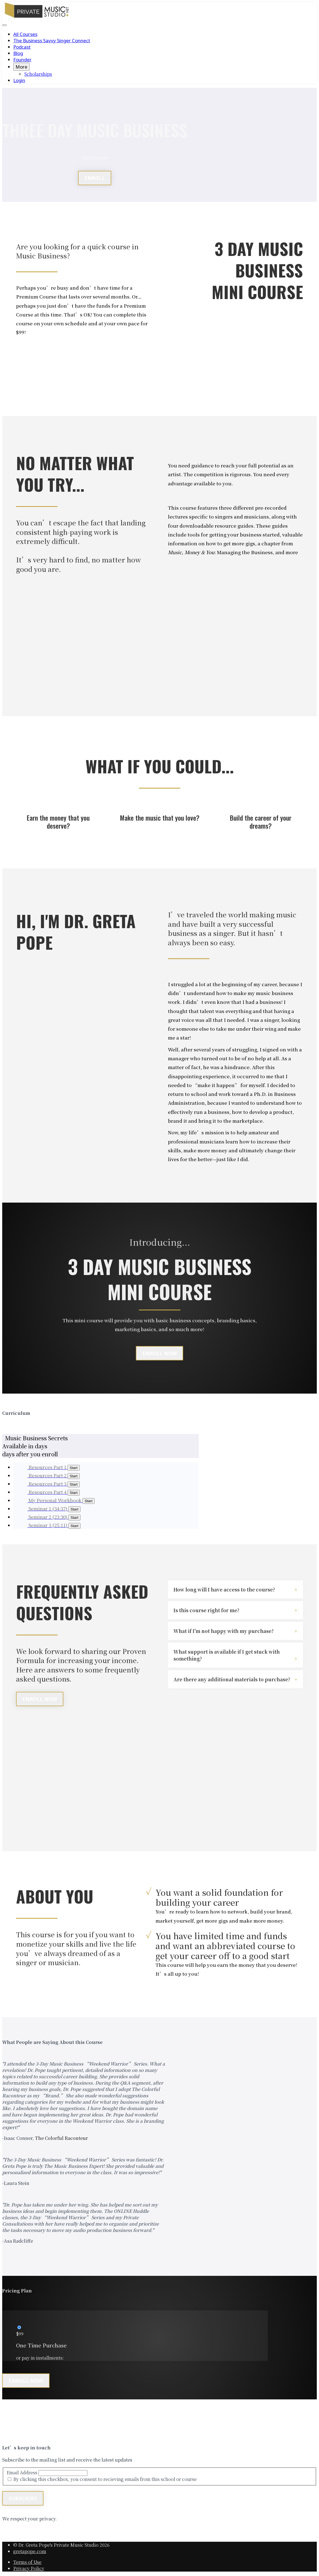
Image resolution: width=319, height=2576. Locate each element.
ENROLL (94, 178)
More (21, 67)
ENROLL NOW (159, 1353)
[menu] (159, 57)
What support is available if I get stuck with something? (226, 1655)
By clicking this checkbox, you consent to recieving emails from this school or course (105, 2479)
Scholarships (38, 74)
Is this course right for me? (206, 1610)
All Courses (25, 34)
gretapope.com (29, 2551)
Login (19, 80)
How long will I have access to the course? (224, 1589)
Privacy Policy (28, 2568)
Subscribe (23, 2498)
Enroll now (26, 2380)
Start (88, 1501)
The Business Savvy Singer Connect (51, 40)
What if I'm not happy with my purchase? (223, 1630)
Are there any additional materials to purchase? (231, 1679)
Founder (22, 59)
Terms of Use (27, 2562)
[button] (4, 25)
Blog (18, 53)
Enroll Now (39, 1699)
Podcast (22, 47)
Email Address (22, 2472)
